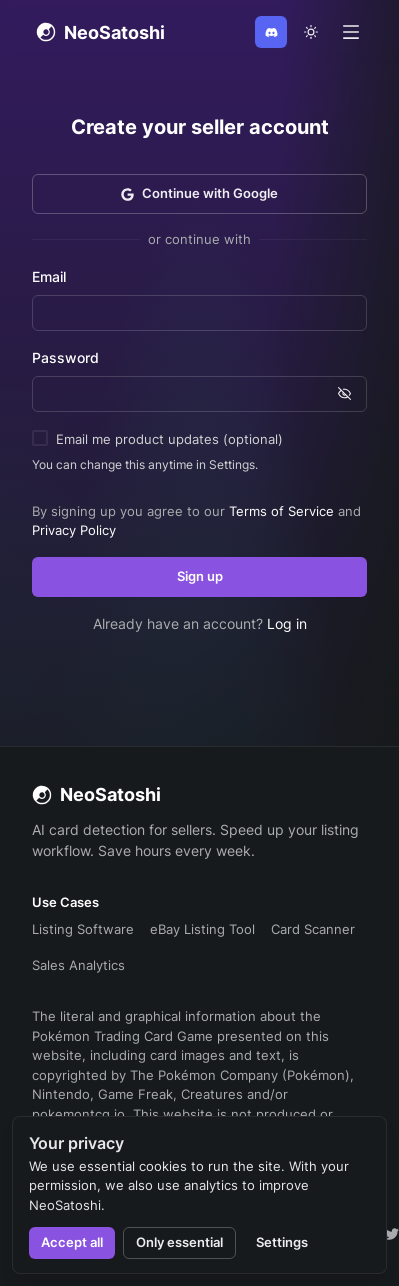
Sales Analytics (78, 965)
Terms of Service (281, 511)
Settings (282, 1242)
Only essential (179, 1242)
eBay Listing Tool (202, 929)
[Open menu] (351, 32)
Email (49, 276)
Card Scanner (313, 929)
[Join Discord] (271, 32)
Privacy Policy (74, 530)
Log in (287, 623)
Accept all (72, 1242)
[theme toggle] (311, 32)
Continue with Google (199, 193)
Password (65, 357)
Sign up (200, 576)
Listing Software (83, 929)
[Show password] (344, 394)
